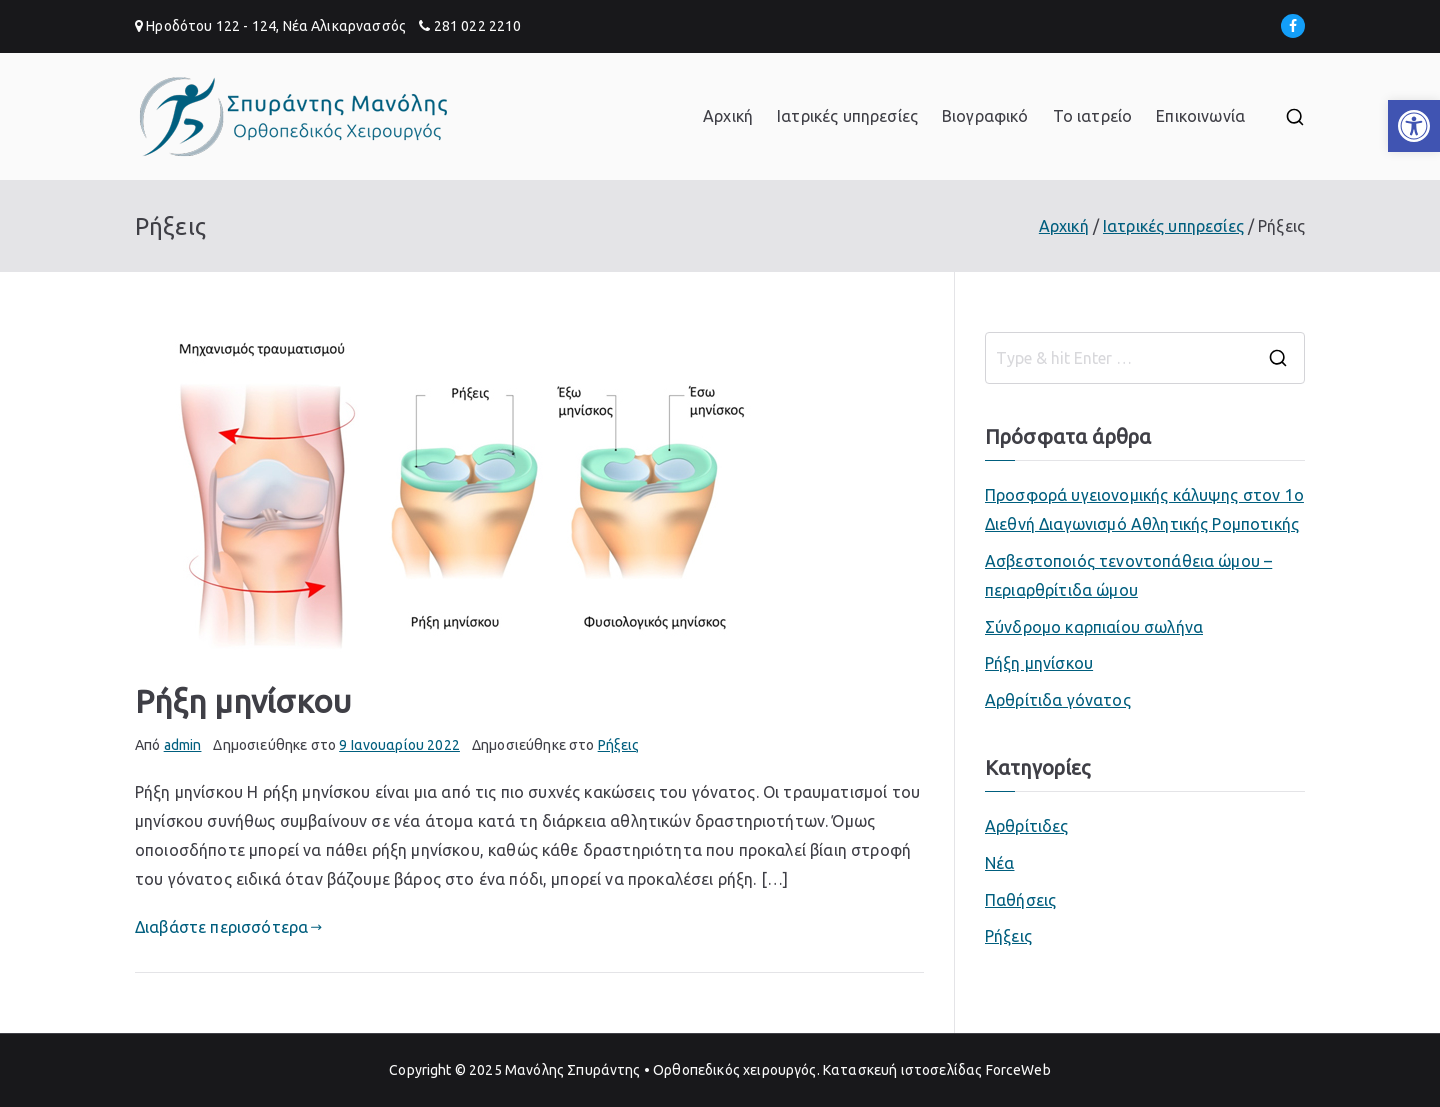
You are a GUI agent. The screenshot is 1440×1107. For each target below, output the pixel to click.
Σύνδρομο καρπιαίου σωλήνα (1094, 627)
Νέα (999, 863)
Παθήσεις (1020, 900)
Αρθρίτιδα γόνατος (1058, 700)
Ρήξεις (619, 745)
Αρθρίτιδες (1027, 826)
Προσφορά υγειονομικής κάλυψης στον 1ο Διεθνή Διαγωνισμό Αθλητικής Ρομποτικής (1144, 509)
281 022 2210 (478, 26)
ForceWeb (1018, 1070)
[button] (1414, 126)
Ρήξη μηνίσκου (243, 701)
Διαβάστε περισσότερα (229, 927)
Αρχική (728, 116)
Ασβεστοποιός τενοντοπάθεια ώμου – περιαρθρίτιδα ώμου (1128, 575)
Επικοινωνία (1200, 116)
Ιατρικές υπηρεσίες (847, 116)
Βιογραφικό (985, 116)
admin (183, 745)
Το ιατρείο (1093, 116)
